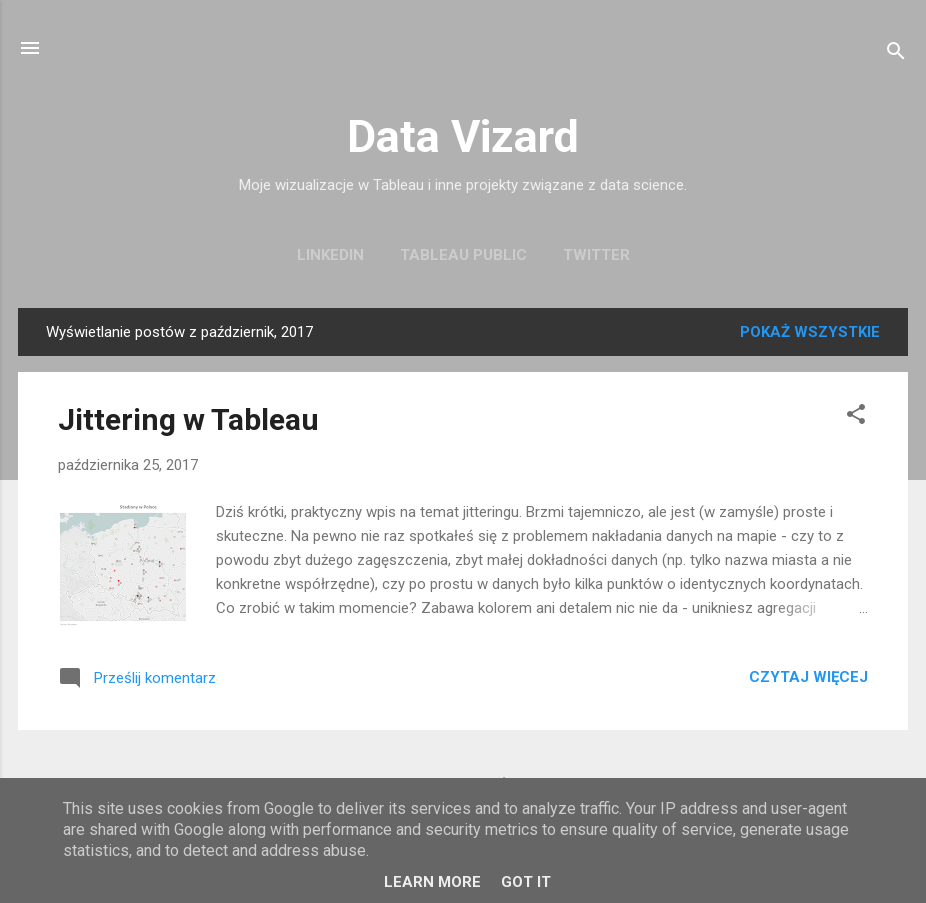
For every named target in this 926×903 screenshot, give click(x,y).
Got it (526, 882)
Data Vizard (463, 136)
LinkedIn (330, 255)
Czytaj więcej (808, 677)
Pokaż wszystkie (810, 332)
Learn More (432, 882)
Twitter (596, 255)
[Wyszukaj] (896, 54)
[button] (856, 417)
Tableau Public (463, 255)
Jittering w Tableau (188, 419)
